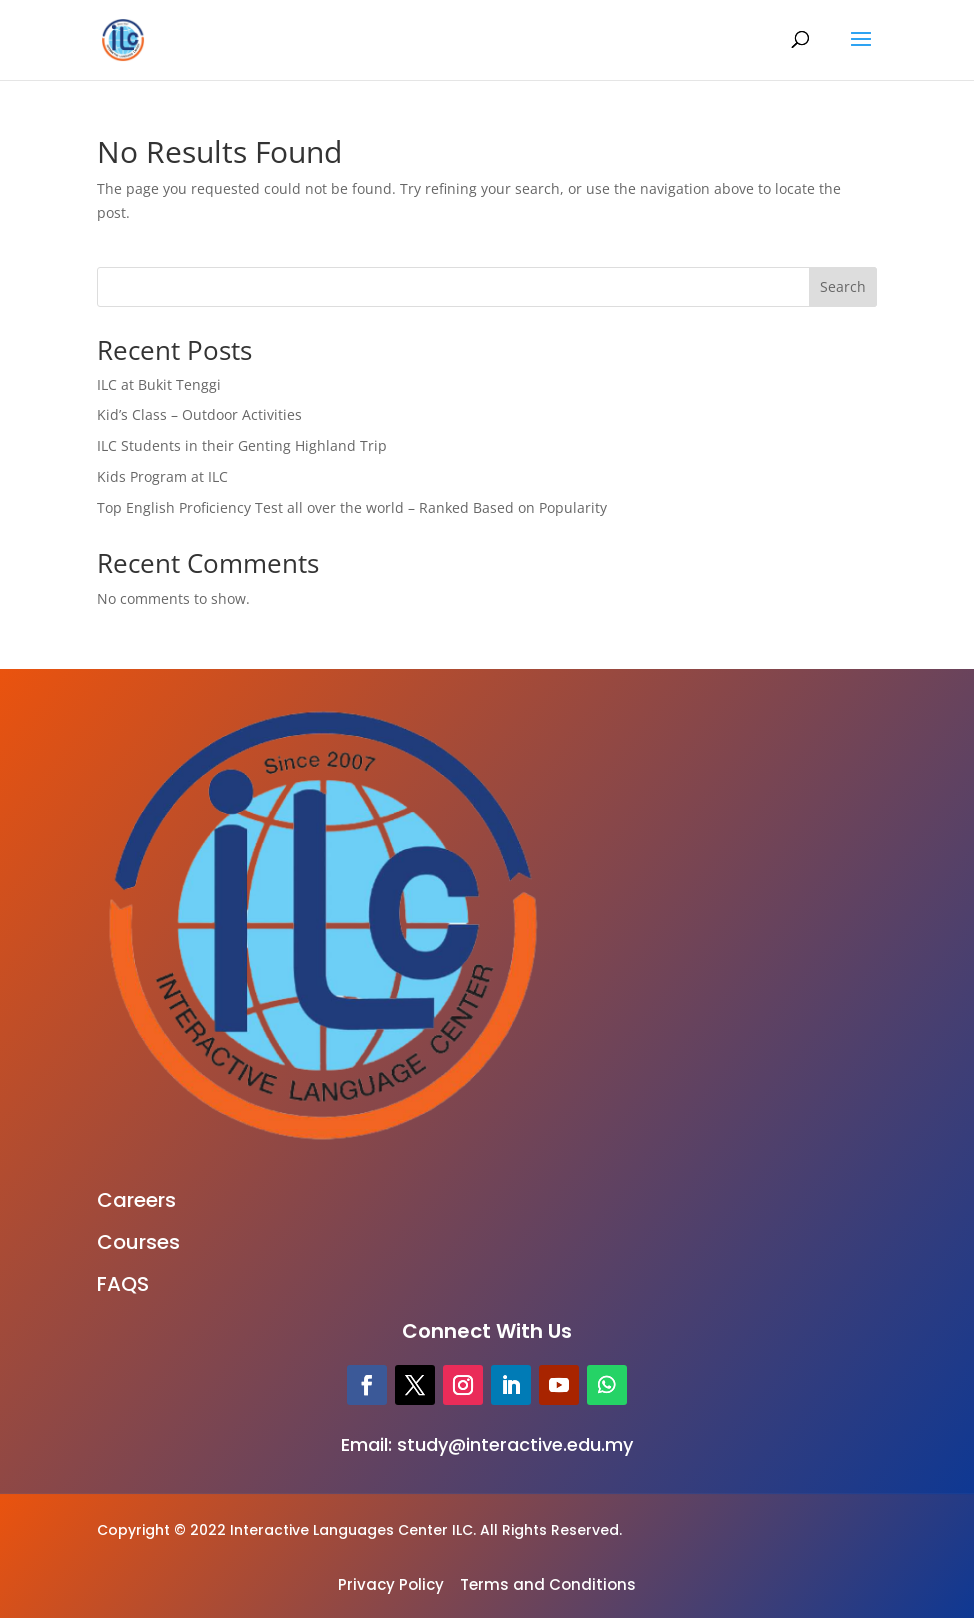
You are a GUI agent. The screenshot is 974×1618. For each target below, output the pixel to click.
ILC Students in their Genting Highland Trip (242, 445)
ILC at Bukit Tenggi (159, 384)
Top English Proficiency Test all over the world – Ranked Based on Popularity (352, 507)
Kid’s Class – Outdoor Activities (199, 414)
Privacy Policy (391, 1584)
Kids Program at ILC (162, 476)
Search (843, 286)
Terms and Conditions (548, 1584)
